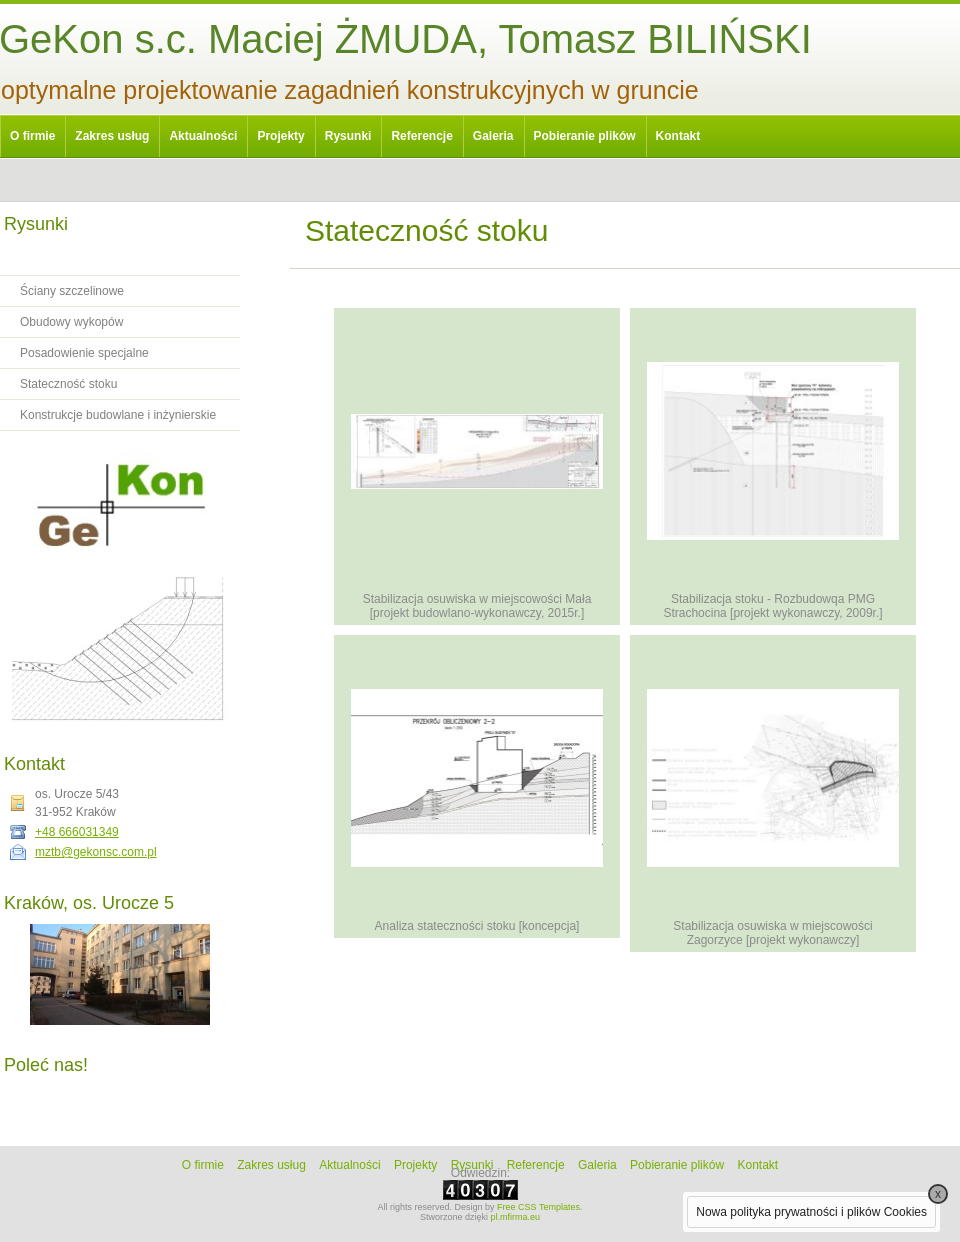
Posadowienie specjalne (84, 353)
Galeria (493, 136)
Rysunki (348, 136)
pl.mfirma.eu (516, 1217)
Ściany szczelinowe (72, 291)
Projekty (280, 136)
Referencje (421, 136)
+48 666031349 (77, 832)
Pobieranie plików (585, 136)
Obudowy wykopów (71, 322)
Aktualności (203, 136)
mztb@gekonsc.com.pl (96, 852)
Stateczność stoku (68, 384)
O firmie (32, 136)
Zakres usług (112, 136)
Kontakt (678, 136)
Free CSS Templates (538, 1207)
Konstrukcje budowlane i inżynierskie (118, 415)
